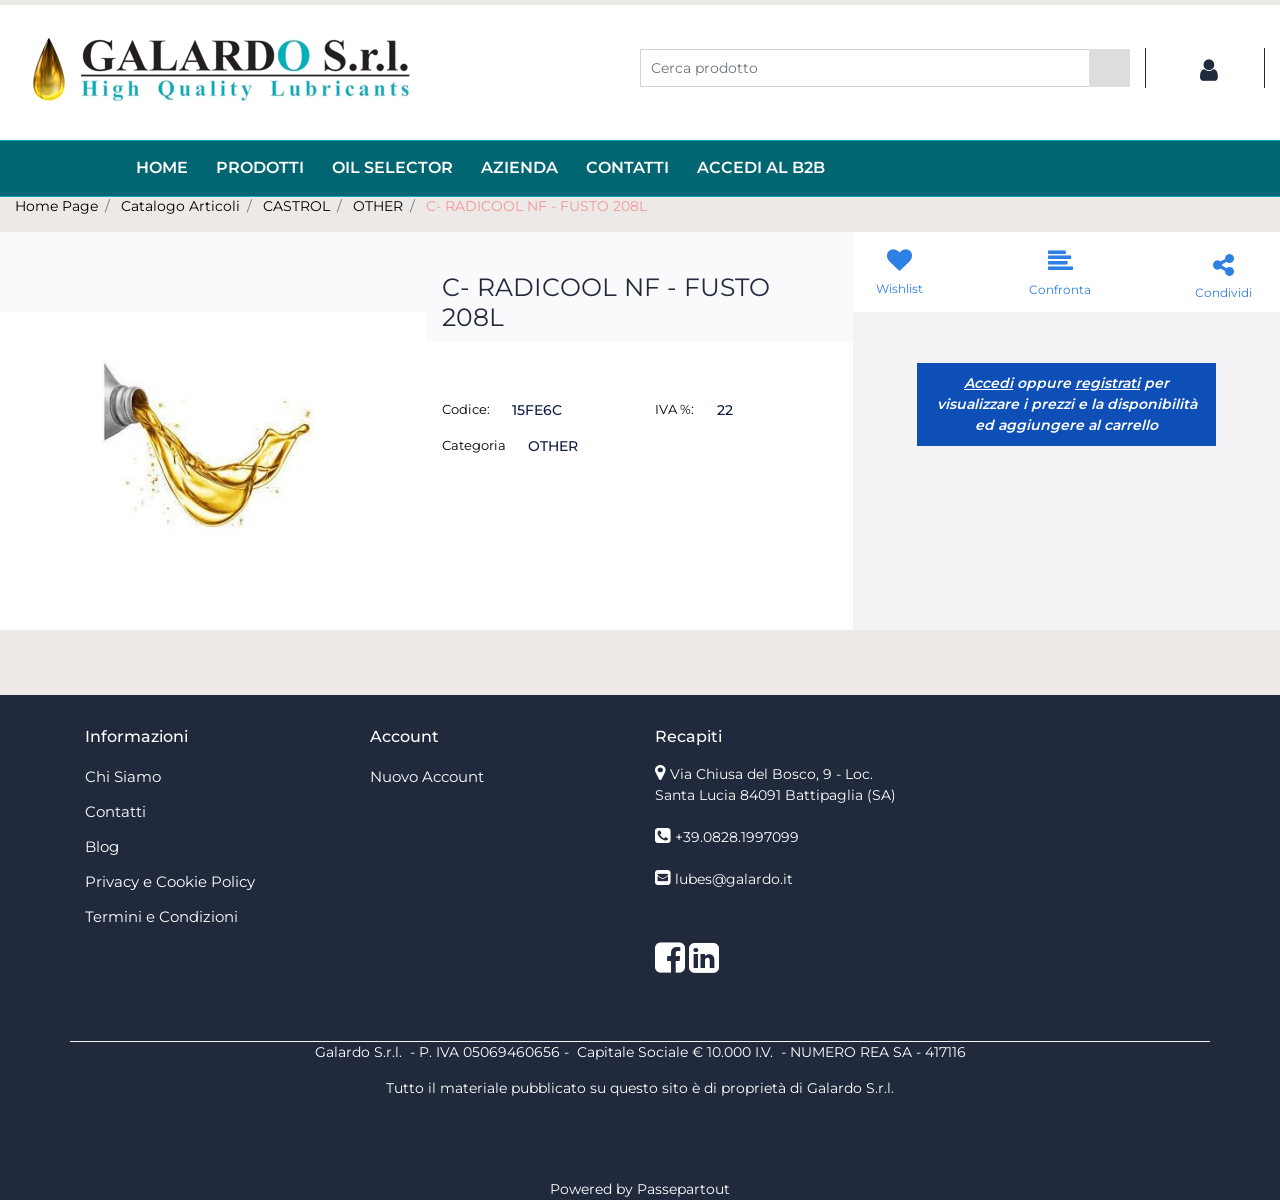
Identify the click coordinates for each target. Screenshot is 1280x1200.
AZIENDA (519, 167)
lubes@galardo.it (734, 879)
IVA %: (674, 409)
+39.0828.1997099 (737, 837)
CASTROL (296, 206)
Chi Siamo (123, 776)
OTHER (378, 206)
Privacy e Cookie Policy (170, 881)
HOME (162, 167)
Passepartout (683, 1189)
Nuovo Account (427, 776)
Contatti (627, 167)
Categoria (474, 445)
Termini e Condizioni (161, 916)
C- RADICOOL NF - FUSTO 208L (536, 206)
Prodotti (260, 167)
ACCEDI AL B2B (761, 167)
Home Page (56, 206)
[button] (1109, 68)
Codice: (466, 409)
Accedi (988, 383)
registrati (1107, 383)
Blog (102, 846)
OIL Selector (392, 167)
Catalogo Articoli (180, 206)
